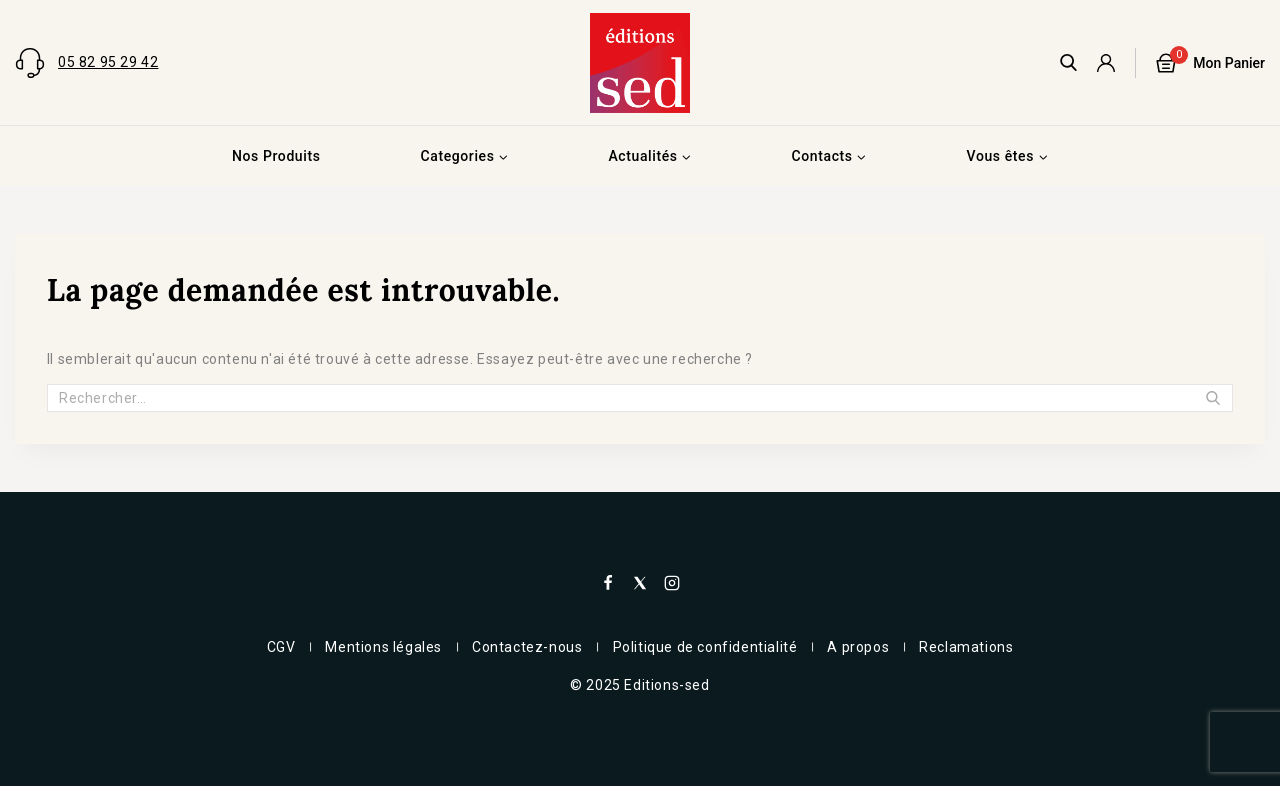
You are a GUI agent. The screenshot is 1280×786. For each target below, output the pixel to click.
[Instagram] (672, 583)
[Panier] (1210, 63)
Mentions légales (383, 647)
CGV (281, 647)
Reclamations (966, 647)
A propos (858, 647)
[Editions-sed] (640, 63)
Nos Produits (276, 156)
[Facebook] (608, 583)
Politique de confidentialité (705, 647)
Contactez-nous (527, 647)
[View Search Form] (1068, 62)
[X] (640, 583)
